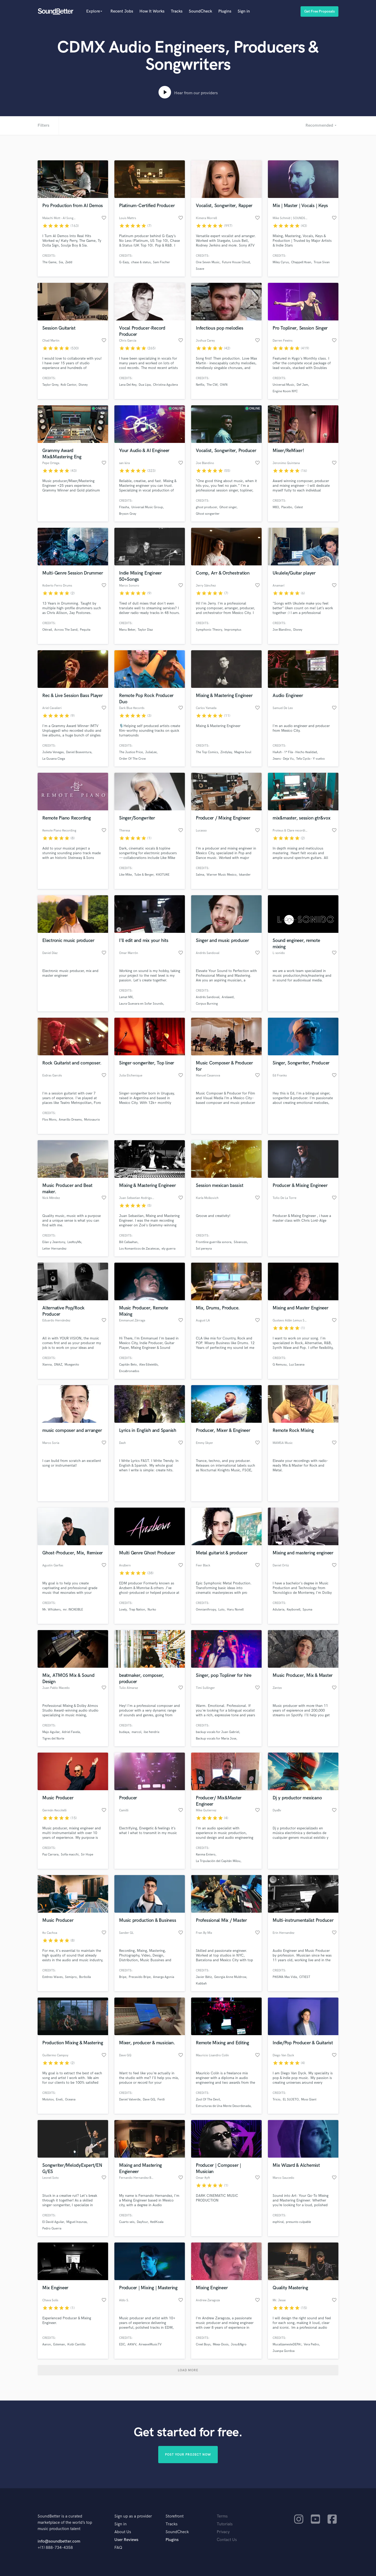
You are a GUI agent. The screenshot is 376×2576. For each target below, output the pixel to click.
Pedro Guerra (51, 2228)
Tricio (276, 2099)
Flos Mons (49, 1120)
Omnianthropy (206, 1610)
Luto (221, 1610)
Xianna (47, 1365)
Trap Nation (137, 1610)
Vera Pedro (311, 2344)
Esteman (59, 2344)
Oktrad (47, 630)
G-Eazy (124, 262)
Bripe (122, 1977)
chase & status (141, 262)
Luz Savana (296, 1365)
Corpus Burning (207, 1004)
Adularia (278, 1610)
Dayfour (142, 2222)
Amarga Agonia (163, 1977)
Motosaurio (92, 1120)
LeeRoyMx (74, 1242)
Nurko (152, 1610)
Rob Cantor (68, 385)
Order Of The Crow (132, 759)
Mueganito (71, 1365)
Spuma (307, 1610)
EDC (122, 2344)
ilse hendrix (151, 1732)
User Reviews (126, 2539)
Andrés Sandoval (207, 997)
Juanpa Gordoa (284, 2351)
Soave (200, 269)
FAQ (118, 2547)
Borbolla (85, 1977)
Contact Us (227, 2539)
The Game (49, 262)
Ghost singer (228, 507)
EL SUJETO (291, 2099)
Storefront (175, 2516)
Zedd (68, 262)
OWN (223, 385)
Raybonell (293, 1610)
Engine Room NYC (285, 391)
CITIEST (304, 1977)
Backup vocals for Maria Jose (216, 1739)
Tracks (177, 11)
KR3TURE (162, 875)
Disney (83, 385)
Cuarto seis (126, 2222)
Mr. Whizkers (51, 1610)
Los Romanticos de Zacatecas (139, 1249)
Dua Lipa (145, 385)
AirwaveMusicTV (150, 2344)
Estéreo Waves (52, 1977)
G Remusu (280, 1365)
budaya (124, 1732)
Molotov (48, 2099)
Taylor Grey (50, 385)
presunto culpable (298, 2222)
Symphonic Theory (209, 630)
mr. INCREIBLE (73, 1610)
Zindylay (226, 752)
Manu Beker (127, 630)
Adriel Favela (71, 1732)
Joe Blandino (282, 630)
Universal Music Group (147, 507)
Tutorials (225, 2524)
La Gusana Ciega (53, 759)
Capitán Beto (128, 1365)
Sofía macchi (70, 1855)
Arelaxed (228, 997)
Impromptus (232, 630)
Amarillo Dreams (70, 1120)
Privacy (223, 2532)
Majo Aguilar (51, 1732)
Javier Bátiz (204, 1977)
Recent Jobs (121, 11)
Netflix (200, 385)
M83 (276, 507)
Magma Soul (242, 752)
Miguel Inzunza (76, 2222)
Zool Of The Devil (208, 2099)
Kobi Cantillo (76, 2344)
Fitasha (124, 507)
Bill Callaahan (128, 1242)
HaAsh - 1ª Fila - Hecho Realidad (295, 752)
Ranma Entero (205, 1855)
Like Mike (125, 875)
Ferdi (161, 2099)
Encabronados (129, 1371)
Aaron (46, 2344)
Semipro (71, 1977)
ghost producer (206, 507)
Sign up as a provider (133, 2516)
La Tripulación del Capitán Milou (218, 1861)
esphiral (278, 2222)
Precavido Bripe (140, 1977)
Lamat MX (126, 997)
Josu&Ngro (238, 2344)
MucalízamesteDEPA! (287, 2344)
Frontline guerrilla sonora (213, 1242)
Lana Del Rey (127, 385)
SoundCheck (200, 11)
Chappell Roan (301, 262)
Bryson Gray (127, 514)
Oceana (70, 2099)
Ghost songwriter (208, 514)
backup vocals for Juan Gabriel (217, 1732)
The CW (212, 385)
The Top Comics (207, 752)
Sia (61, 262)
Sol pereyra (204, 1249)
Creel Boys (203, 2344)
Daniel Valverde (129, 2099)
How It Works (151, 11)
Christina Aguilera (165, 385)
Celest (299, 507)
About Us (122, 2532)
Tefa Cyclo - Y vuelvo (310, 759)
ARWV (131, 2344)
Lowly (123, 1610)
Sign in (244, 11)
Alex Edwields (148, 1365)
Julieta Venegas (53, 752)
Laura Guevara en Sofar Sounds (141, 1004)
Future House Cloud (236, 262)
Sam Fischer (161, 262)
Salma (200, 875)
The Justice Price (131, 752)
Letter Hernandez (54, 1249)
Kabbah (201, 1984)
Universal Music (283, 385)
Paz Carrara (50, 1855)
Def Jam (302, 385)
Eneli (59, 2099)
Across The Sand (66, 630)
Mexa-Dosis (220, 2344)
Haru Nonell (235, 1610)
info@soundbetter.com (59, 2541)
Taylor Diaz (145, 630)
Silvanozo (240, 1242)
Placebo (286, 507)
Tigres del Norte (53, 1739)
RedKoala (156, 2222)
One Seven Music (208, 262)
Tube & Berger (144, 875)
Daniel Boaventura (78, 752)
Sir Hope (87, 1855)
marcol (136, 1732)
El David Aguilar (53, 2222)
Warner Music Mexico (222, 875)
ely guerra (168, 1249)
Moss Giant (308, 2099)
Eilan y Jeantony (53, 1242)
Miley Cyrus (281, 262)
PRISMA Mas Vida (285, 1977)
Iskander (245, 875)
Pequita (85, 630)
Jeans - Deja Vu (283, 759)
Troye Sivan (322, 262)
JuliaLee (151, 752)
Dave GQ (149, 2099)
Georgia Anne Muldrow (230, 1977)
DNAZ (58, 1365)
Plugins (224, 11)
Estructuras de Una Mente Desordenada (223, 2106)
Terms (222, 2516)
